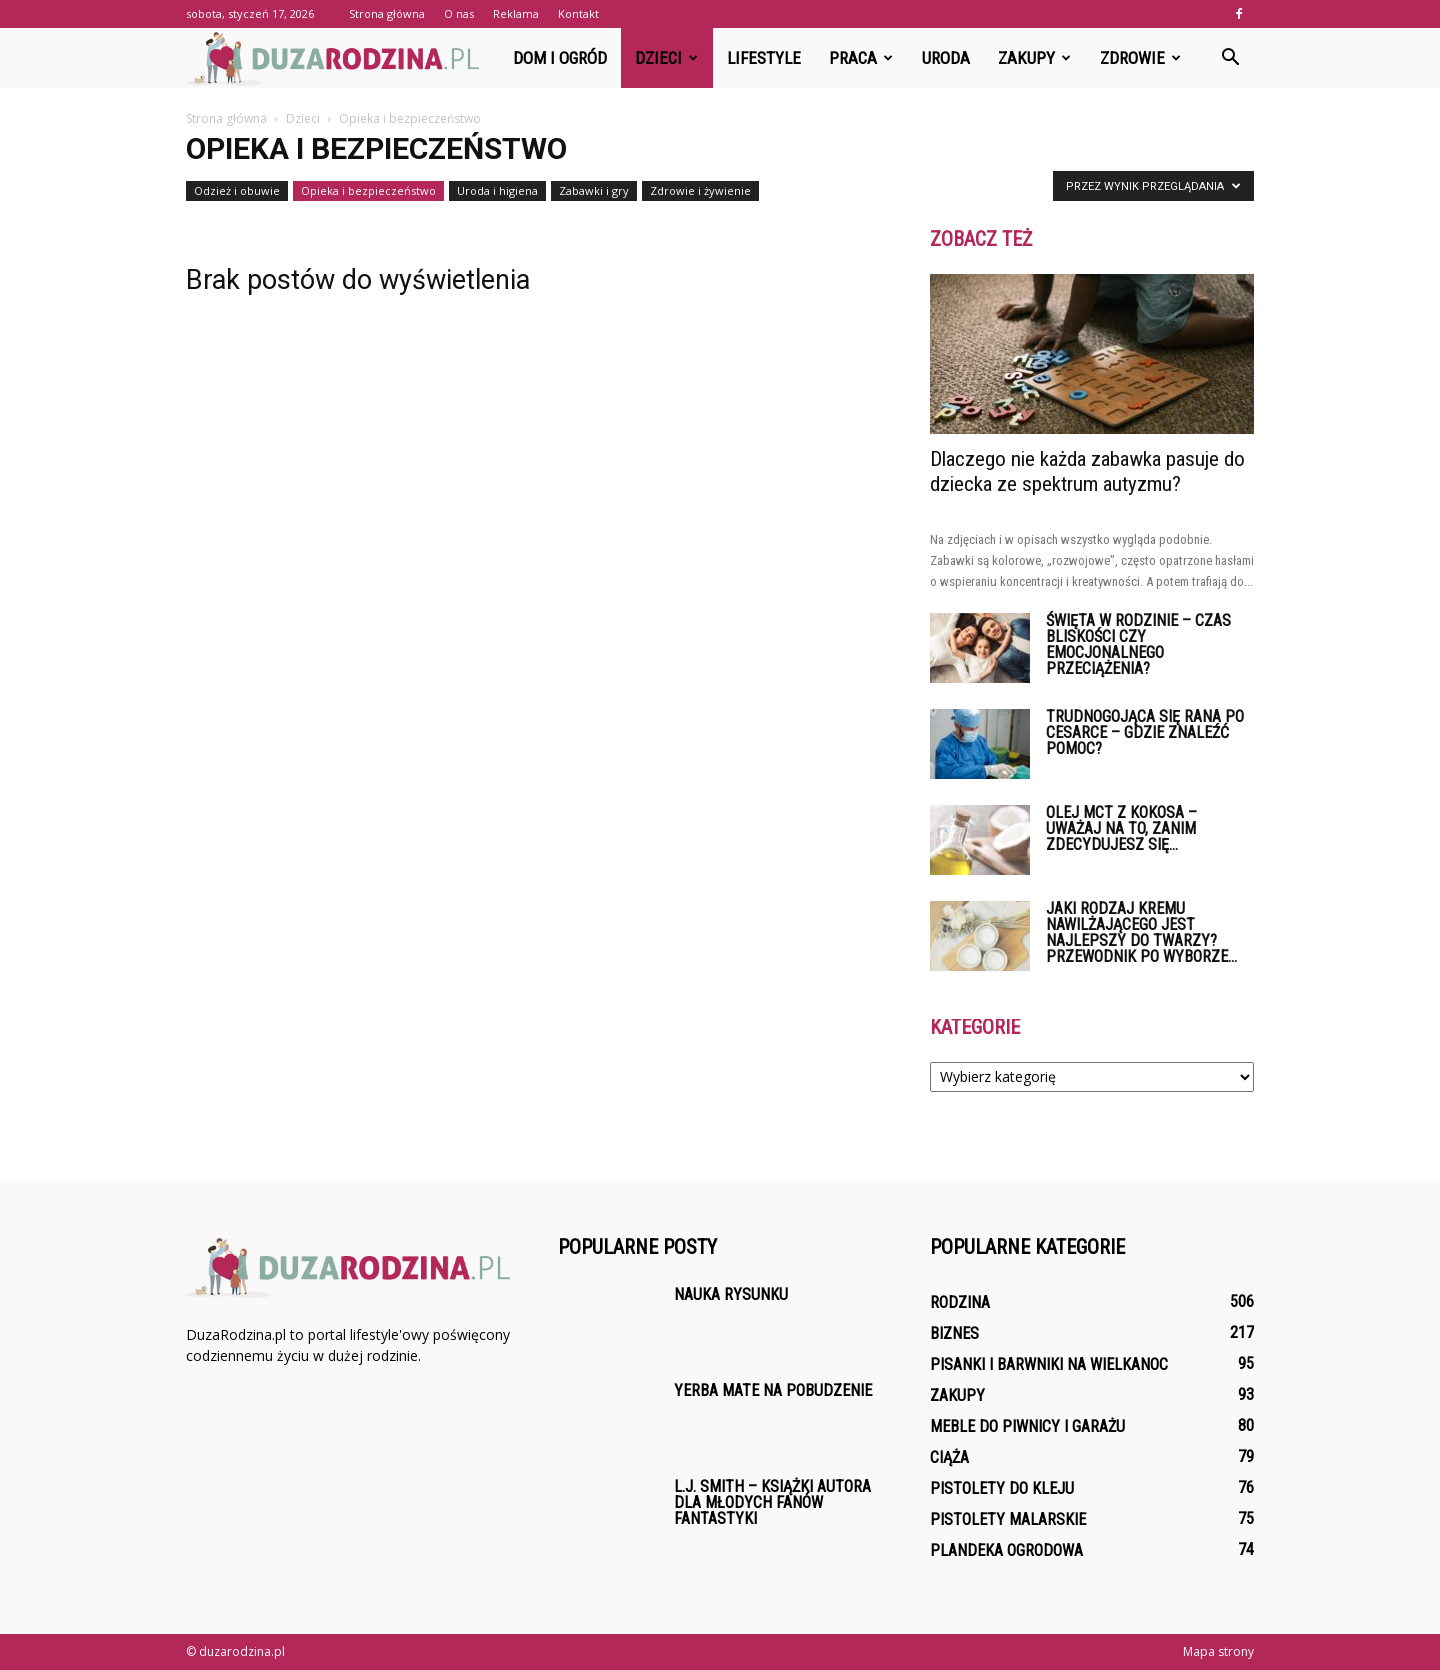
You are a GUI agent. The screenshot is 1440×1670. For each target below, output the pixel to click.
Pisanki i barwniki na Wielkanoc (1049, 1364)
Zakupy (1034, 58)
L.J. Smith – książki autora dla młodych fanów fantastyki (772, 1502)
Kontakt (578, 13)
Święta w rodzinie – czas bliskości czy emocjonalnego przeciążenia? (1138, 644)
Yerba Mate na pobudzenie (773, 1390)
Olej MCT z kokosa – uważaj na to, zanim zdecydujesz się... (1121, 828)
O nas (459, 13)
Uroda (946, 58)
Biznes (954, 1333)
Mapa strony (1218, 1651)
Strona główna (387, 13)
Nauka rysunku (731, 1294)
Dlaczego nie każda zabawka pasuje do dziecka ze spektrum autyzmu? (1087, 471)
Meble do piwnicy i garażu (1027, 1426)
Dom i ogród (560, 58)
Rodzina (960, 1302)
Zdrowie (1140, 58)
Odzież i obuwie (237, 190)
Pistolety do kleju (1002, 1488)
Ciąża (949, 1457)
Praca (861, 58)
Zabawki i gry (594, 190)
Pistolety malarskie (1008, 1519)
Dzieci (666, 58)
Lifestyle (764, 58)
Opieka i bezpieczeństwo (368, 190)
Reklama (516, 13)
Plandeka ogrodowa (1006, 1550)
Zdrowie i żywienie (700, 190)
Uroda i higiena (497, 190)
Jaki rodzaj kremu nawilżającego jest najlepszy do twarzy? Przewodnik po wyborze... (1141, 932)
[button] (1230, 58)
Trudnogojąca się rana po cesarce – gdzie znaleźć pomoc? (1145, 732)
